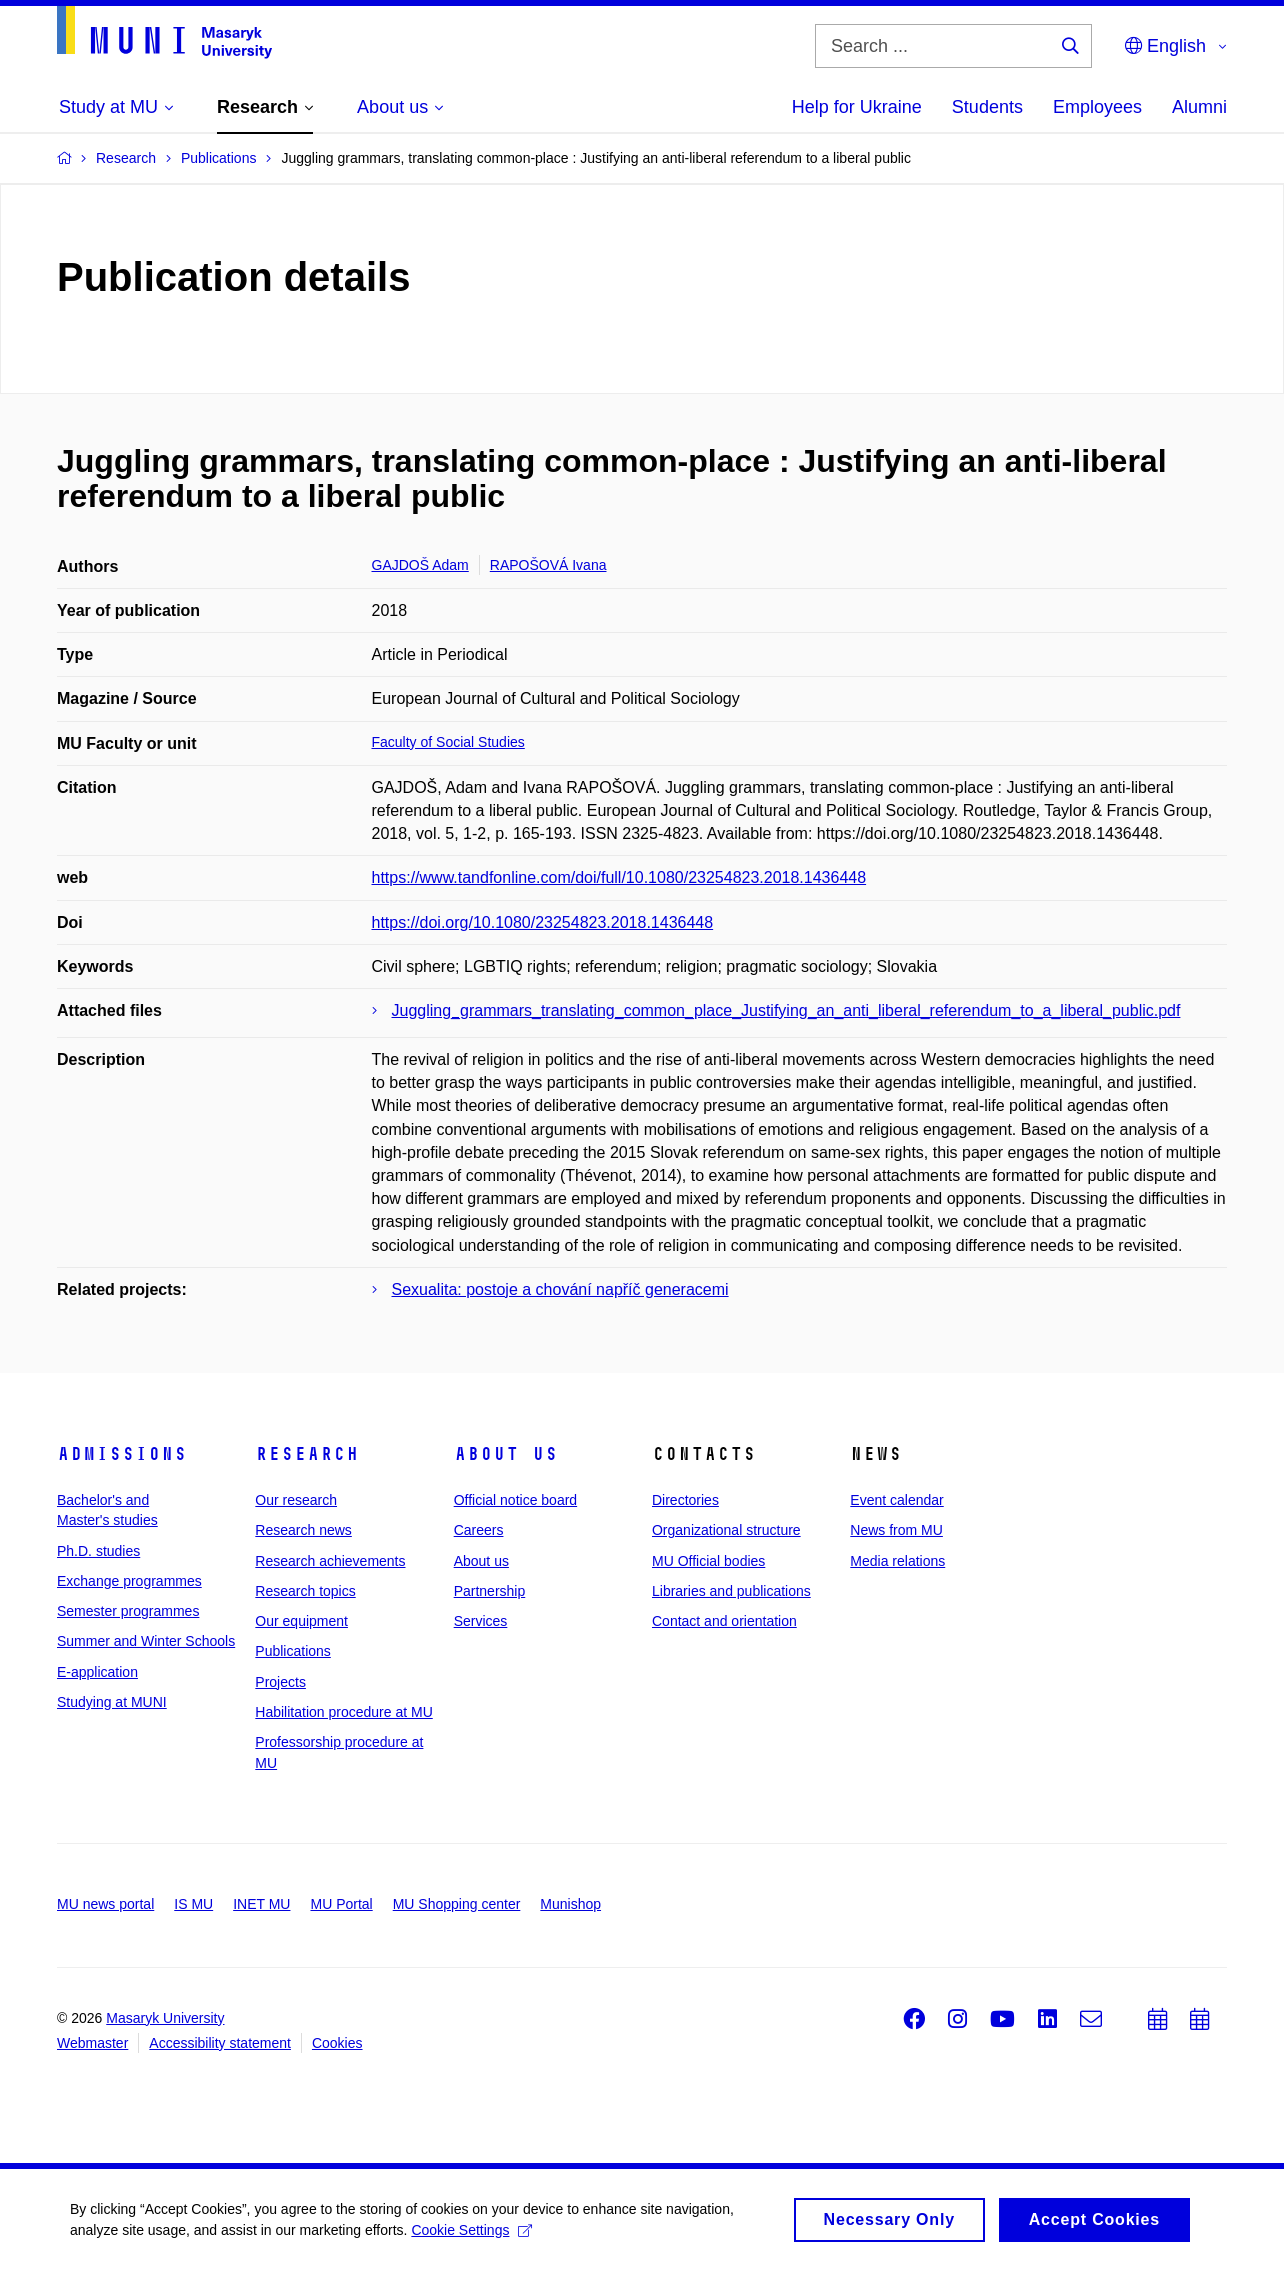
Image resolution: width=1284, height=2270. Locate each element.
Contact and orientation (724, 1621)
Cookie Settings (471, 2243)
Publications (293, 1651)
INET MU (261, 1904)
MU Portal (341, 1904)
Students (987, 107)
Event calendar (896, 1500)
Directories (685, 1500)
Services (481, 1621)
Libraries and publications (731, 1591)
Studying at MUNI (112, 1702)
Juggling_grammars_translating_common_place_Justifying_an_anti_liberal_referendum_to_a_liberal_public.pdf (786, 1010)
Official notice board (515, 1500)
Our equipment (301, 1621)
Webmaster (92, 2043)
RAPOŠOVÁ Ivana (548, 565)
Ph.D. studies (98, 1551)
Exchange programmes (129, 1581)
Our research (296, 1500)
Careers (479, 1530)
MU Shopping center (457, 1904)
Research (307, 1454)
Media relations (897, 1561)
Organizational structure (726, 1530)
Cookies (337, 2043)
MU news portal (105, 1904)
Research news (303, 1530)
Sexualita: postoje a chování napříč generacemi (560, 1289)
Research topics (305, 1591)
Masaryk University (165, 2018)
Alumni (1199, 107)
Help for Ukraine (857, 107)
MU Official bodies (708, 1561)
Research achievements (330, 1561)
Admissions (122, 1454)
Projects (280, 1682)
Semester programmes (128, 1611)
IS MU (193, 1904)
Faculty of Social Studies (448, 742)
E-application (97, 1672)
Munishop (570, 1904)
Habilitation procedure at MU (343, 1712)
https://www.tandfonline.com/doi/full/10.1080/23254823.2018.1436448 (619, 877)
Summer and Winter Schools (146, 1641)
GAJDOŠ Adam (420, 565)
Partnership (490, 1591)
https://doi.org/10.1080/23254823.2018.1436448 (543, 922)
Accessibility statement (220, 2043)
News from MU (896, 1530)
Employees (1097, 107)
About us (506, 1454)
